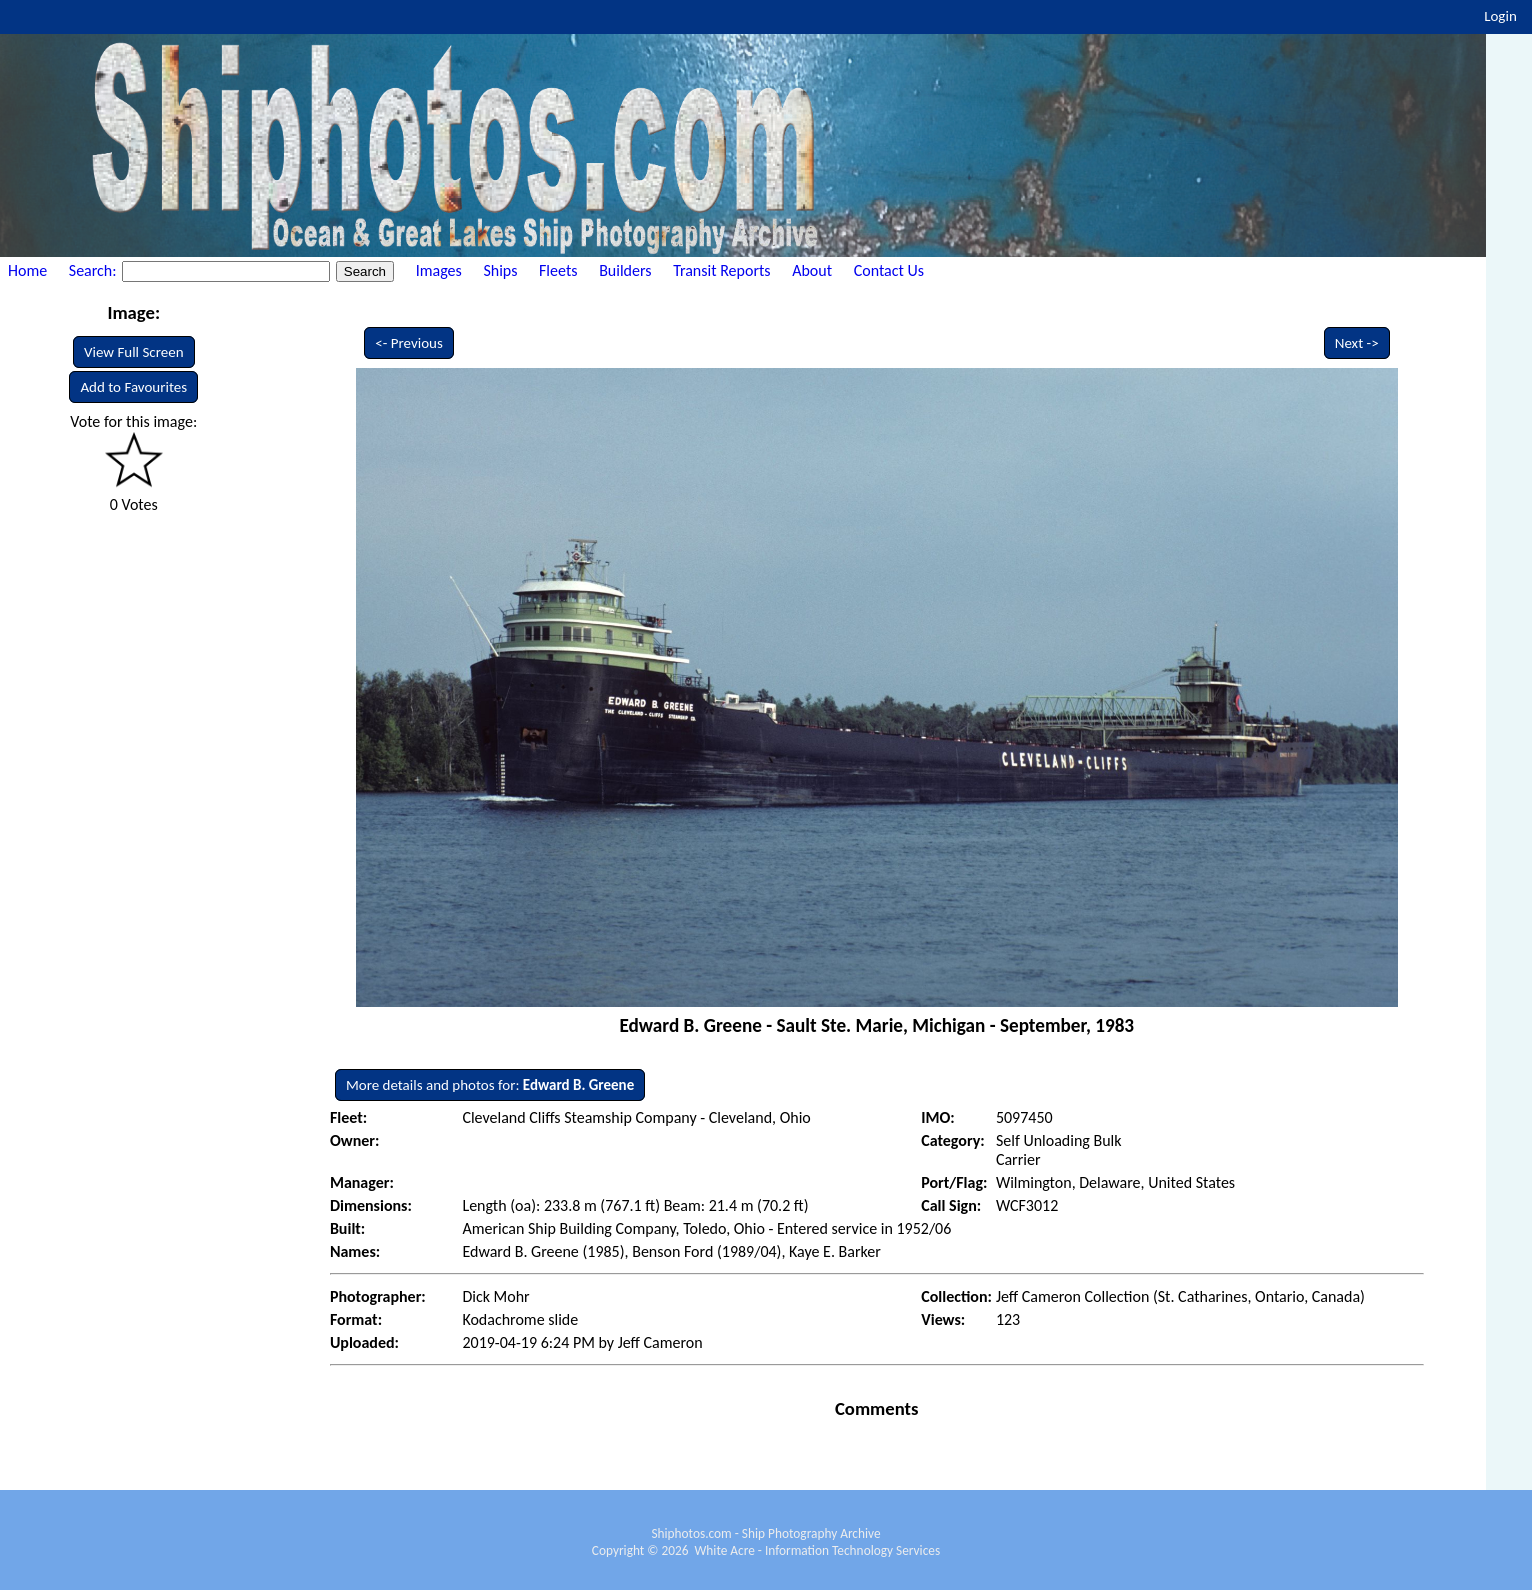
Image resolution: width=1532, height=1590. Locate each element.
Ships (500, 270)
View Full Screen (134, 352)
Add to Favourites (133, 387)
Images (439, 270)
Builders (625, 270)
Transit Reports (721, 270)
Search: (94, 270)
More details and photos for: (490, 1085)
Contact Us (889, 270)
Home (27, 270)
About (812, 270)
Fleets (558, 270)
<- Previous (409, 343)
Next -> (1357, 343)
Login (1500, 16)
